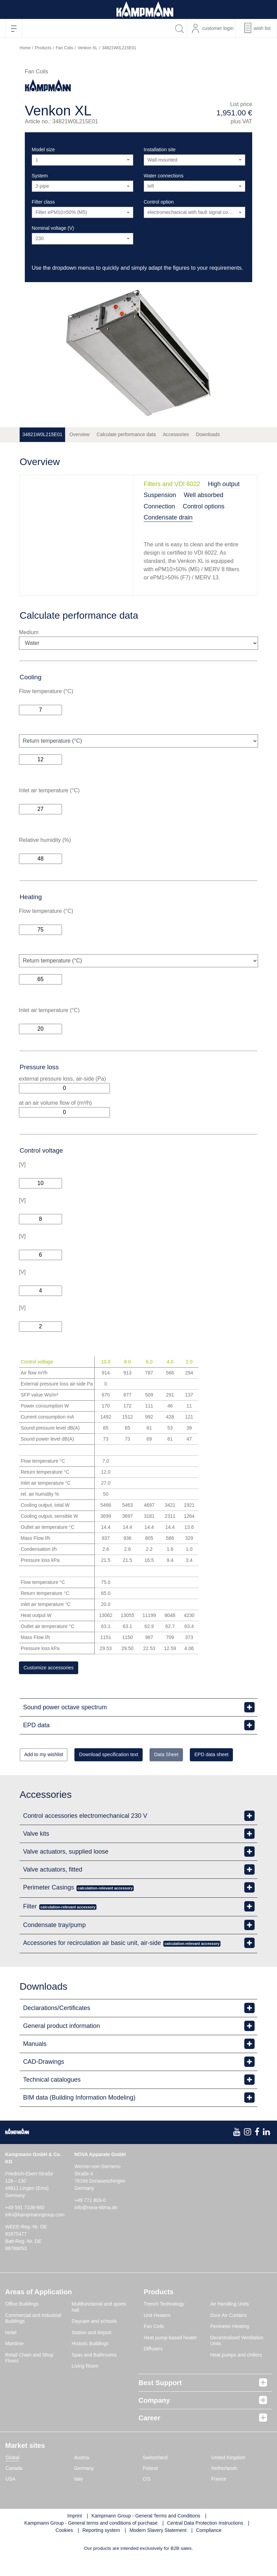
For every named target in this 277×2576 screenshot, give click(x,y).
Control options (204, 506)
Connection (159, 506)
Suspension (160, 495)
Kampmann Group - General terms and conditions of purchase (91, 2542)
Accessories (176, 434)
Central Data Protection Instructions (205, 2542)
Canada (14, 2488)
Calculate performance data (126, 434)
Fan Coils (64, 47)
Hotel (11, 2352)
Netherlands (224, 2488)
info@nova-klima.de (95, 2227)
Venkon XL (88, 47)
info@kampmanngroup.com (34, 2234)
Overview (79, 434)
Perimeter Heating (229, 2346)
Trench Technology (164, 2324)
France (218, 2498)
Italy (78, 2498)
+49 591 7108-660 (24, 2227)
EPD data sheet (48, 1774)
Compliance (209, 2550)
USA (11, 2498)
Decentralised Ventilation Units (236, 2360)
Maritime (14, 2363)
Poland (150, 2488)
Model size (43, 149)
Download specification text (132, 1757)
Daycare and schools (94, 2341)
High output (224, 484)
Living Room (85, 2386)
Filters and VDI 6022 (172, 484)
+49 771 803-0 (90, 2220)
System (40, 175)
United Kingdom (228, 2477)
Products (43, 47)
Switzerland (155, 2477)
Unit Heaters (157, 2335)
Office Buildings (22, 2324)
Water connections (163, 175)
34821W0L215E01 (42, 434)
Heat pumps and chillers (236, 2374)
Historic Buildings (90, 2363)
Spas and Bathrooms (94, 2374)
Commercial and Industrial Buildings (33, 2338)
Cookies (64, 2550)
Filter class (43, 202)
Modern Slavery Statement (158, 2550)
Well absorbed (204, 495)
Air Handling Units (229, 2324)
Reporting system (101, 2550)
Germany (84, 2488)
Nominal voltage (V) (53, 228)
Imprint (74, 2535)
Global (12, 2477)
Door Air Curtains (228, 2335)
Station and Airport (91, 2352)
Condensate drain (168, 517)
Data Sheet (204, 1757)
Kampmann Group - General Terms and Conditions (146, 2535)
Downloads (208, 434)
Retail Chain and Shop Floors (29, 2377)
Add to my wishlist (51, 1757)
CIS (147, 2498)
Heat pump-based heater (170, 2357)
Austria (81, 2477)
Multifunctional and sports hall (99, 2327)
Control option (159, 202)
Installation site (160, 149)
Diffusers (153, 2368)
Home (25, 47)
